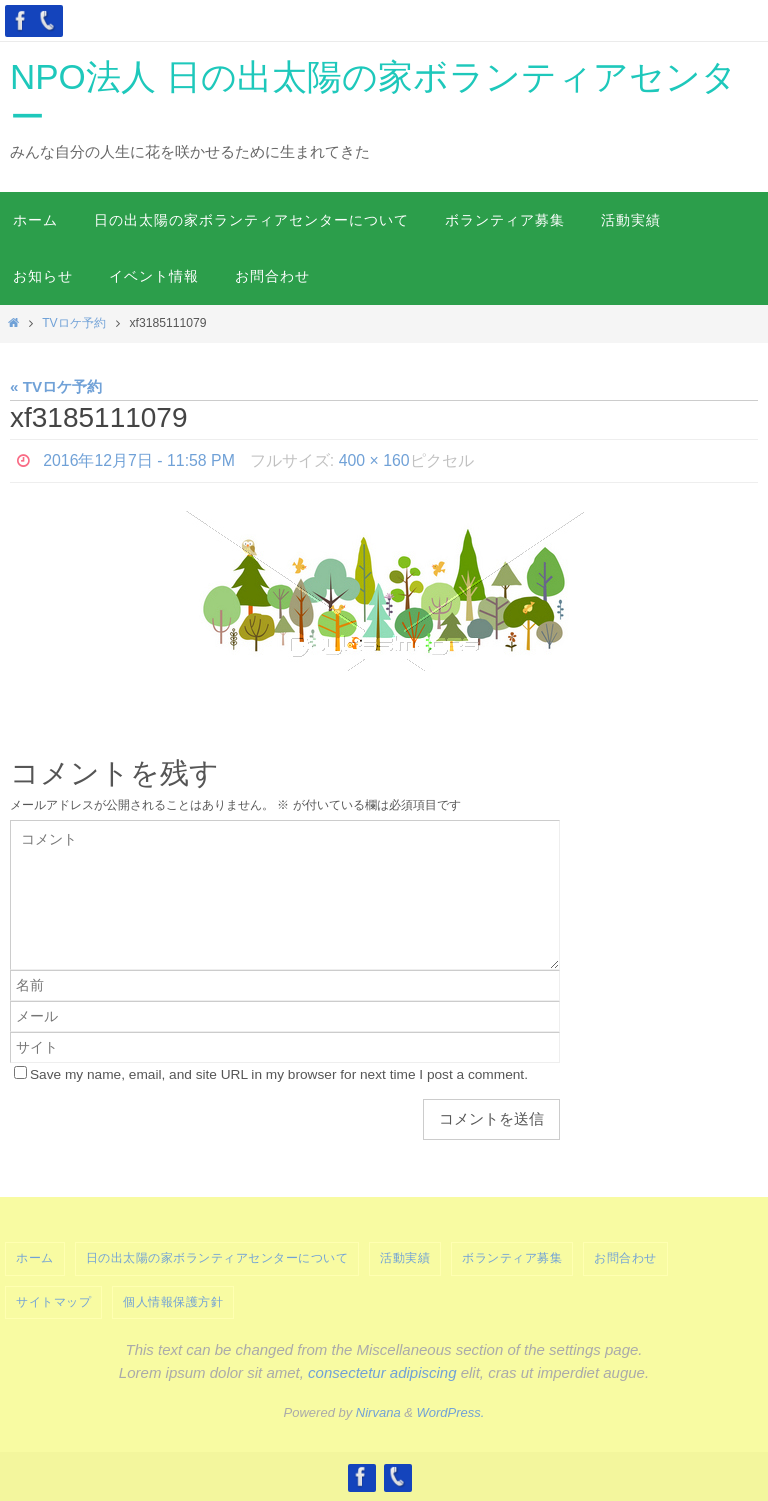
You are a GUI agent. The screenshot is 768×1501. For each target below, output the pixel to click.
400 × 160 (376, 460)
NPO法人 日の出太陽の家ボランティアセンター (373, 96)
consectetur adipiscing (382, 1372)
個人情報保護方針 (173, 1302)
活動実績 (405, 1258)
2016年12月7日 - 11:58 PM (139, 460)
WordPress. (451, 1412)
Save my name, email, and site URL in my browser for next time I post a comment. (279, 1074)
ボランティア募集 (512, 1258)
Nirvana (378, 1412)
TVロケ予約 (74, 323)
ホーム (35, 1258)
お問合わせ (625, 1258)
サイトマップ (53, 1302)
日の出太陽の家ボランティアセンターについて (217, 1258)
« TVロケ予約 (56, 386)
